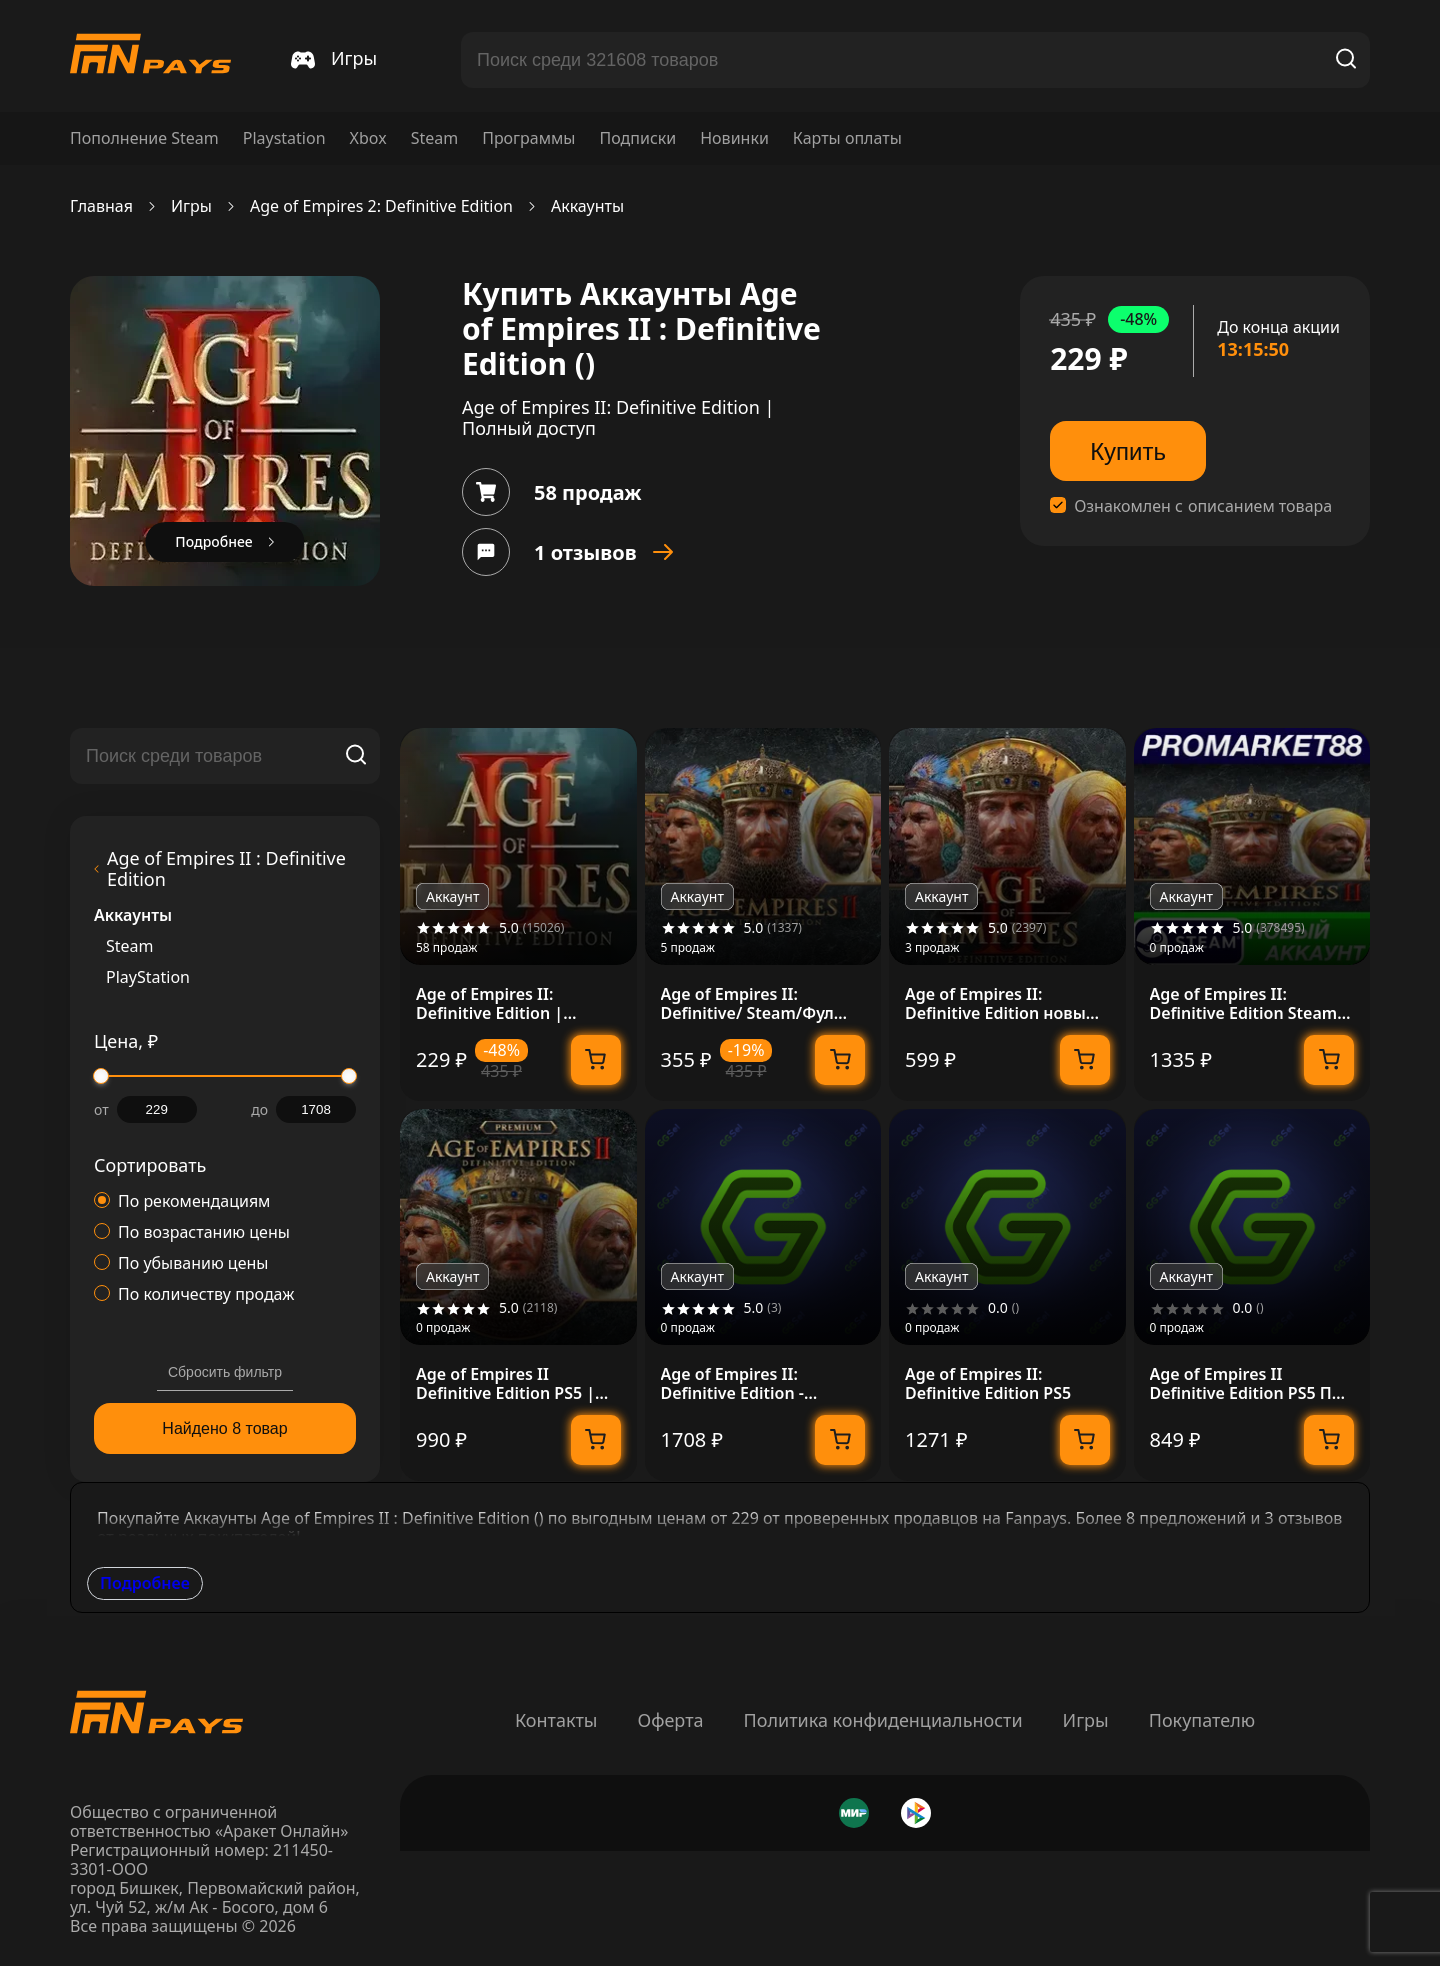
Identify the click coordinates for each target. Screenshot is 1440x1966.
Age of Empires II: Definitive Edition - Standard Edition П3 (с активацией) (747, 1384)
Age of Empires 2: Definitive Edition (381, 206)
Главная (101, 206)
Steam (435, 138)
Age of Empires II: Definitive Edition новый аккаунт (1000, 1004)
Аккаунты (587, 206)
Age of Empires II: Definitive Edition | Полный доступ (489, 1004)
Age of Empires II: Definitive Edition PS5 (988, 1384)
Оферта (670, 1720)
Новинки (734, 138)
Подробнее (145, 1583)
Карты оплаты (847, 138)
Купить (1128, 451)
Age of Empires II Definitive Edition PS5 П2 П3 (1245, 1384)
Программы (528, 138)
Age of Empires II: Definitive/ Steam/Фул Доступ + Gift (747, 1004)
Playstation (284, 138)
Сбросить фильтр (225, 1372)
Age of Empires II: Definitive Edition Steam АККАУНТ (1244, 1004)
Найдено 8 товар (224, 1428)
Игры (191, 206)
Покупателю (1202, 1720)
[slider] (101, 1076)
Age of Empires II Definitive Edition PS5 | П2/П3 (505, 1384)
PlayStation (148, 977)
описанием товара (1260, 506)
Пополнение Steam (144, 138)
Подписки (637, 138)
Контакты (556, 1720)
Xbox (368, 138)
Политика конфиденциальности (883, 1720)
